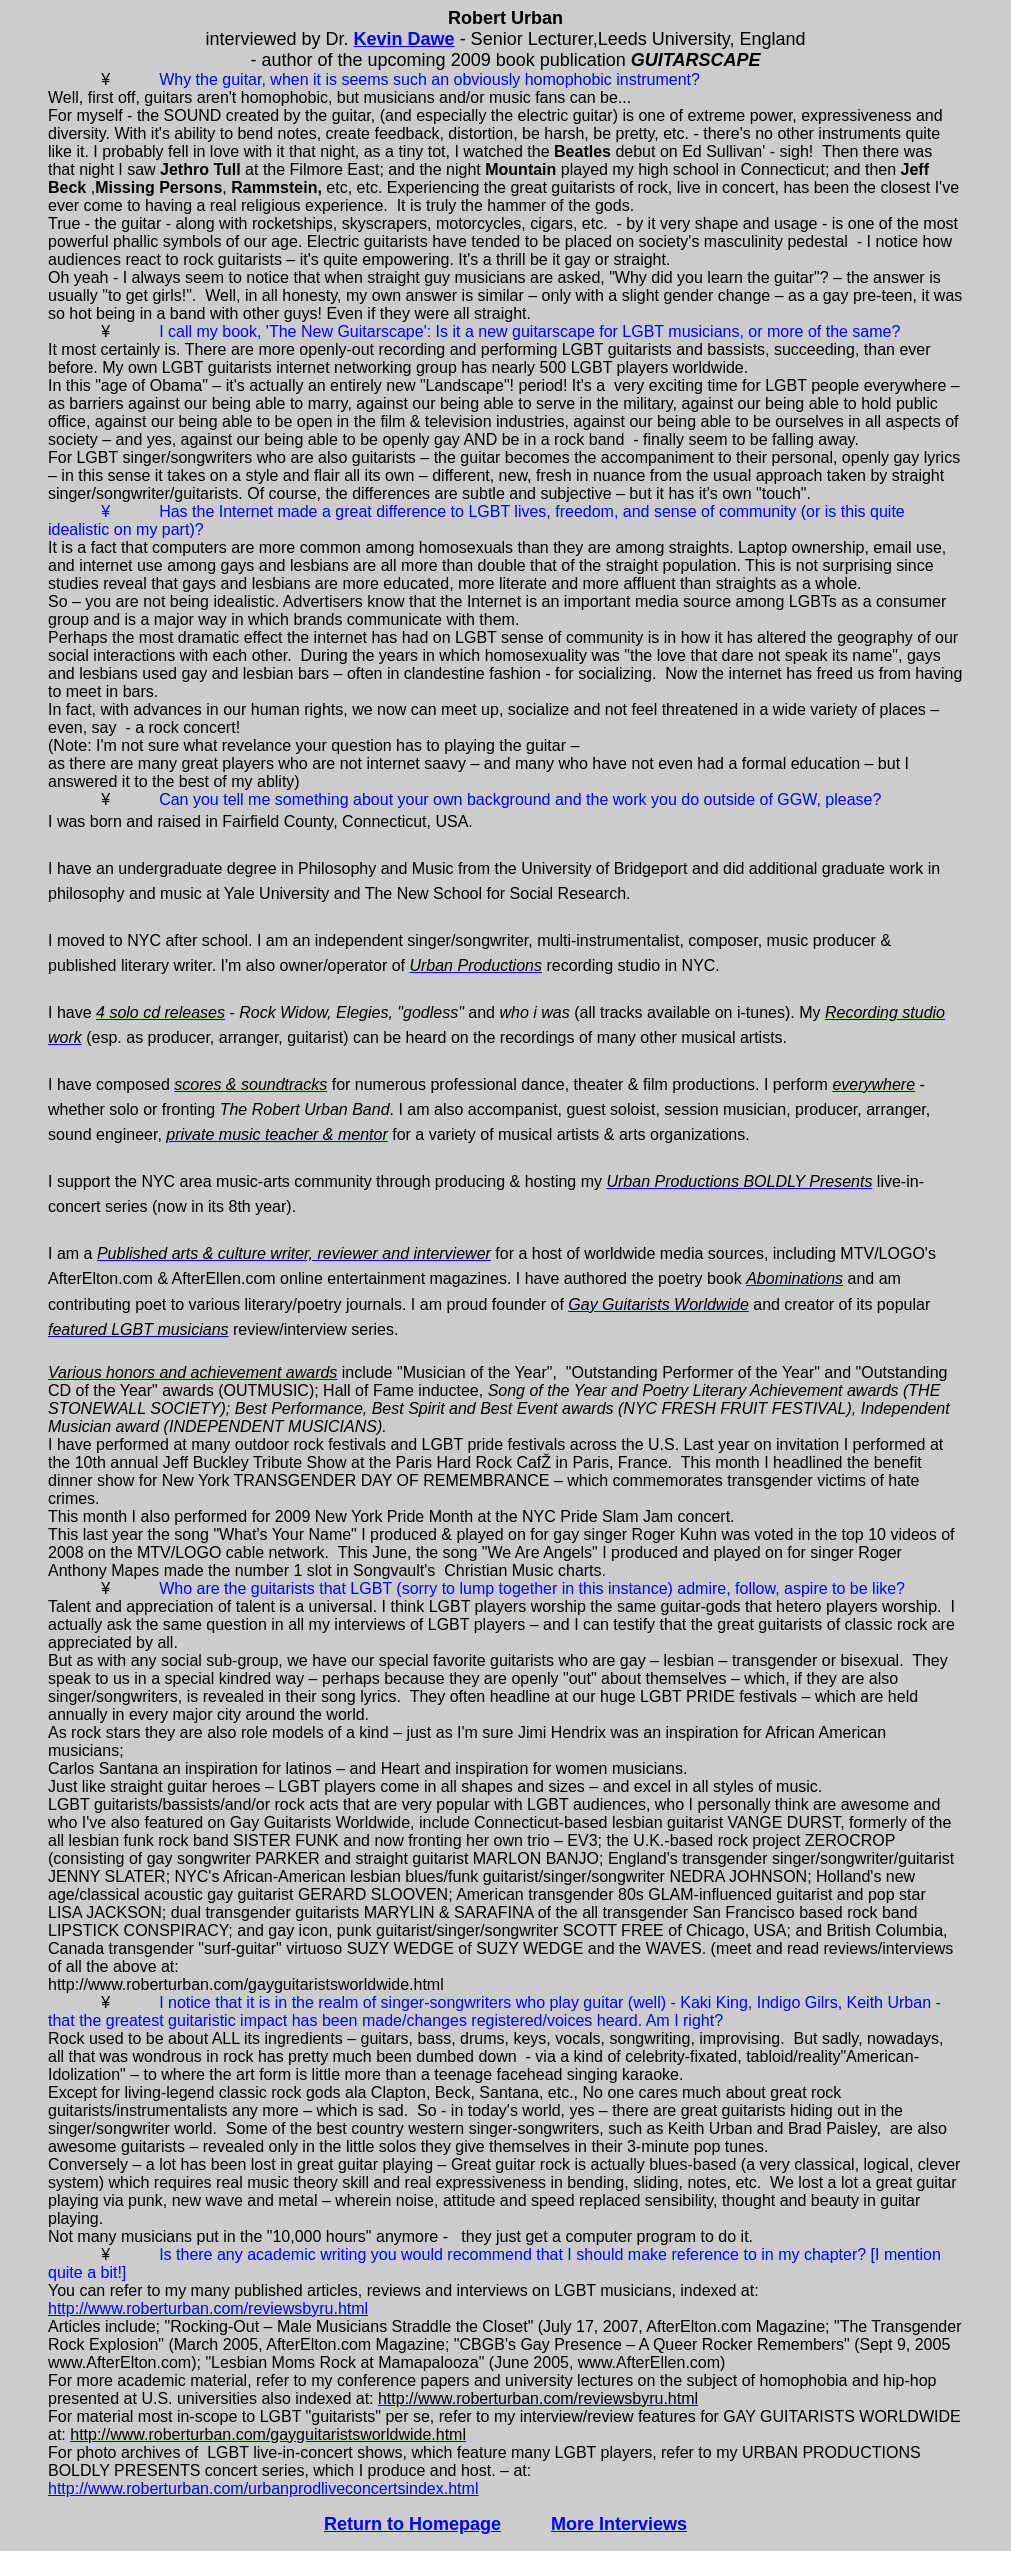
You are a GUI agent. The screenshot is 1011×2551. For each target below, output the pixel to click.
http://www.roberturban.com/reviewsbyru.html (208, 2308)
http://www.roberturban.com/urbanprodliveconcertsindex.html (263, 2488)
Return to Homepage (412, 2524)
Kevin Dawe (404, 39)
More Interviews (619, 2524)
